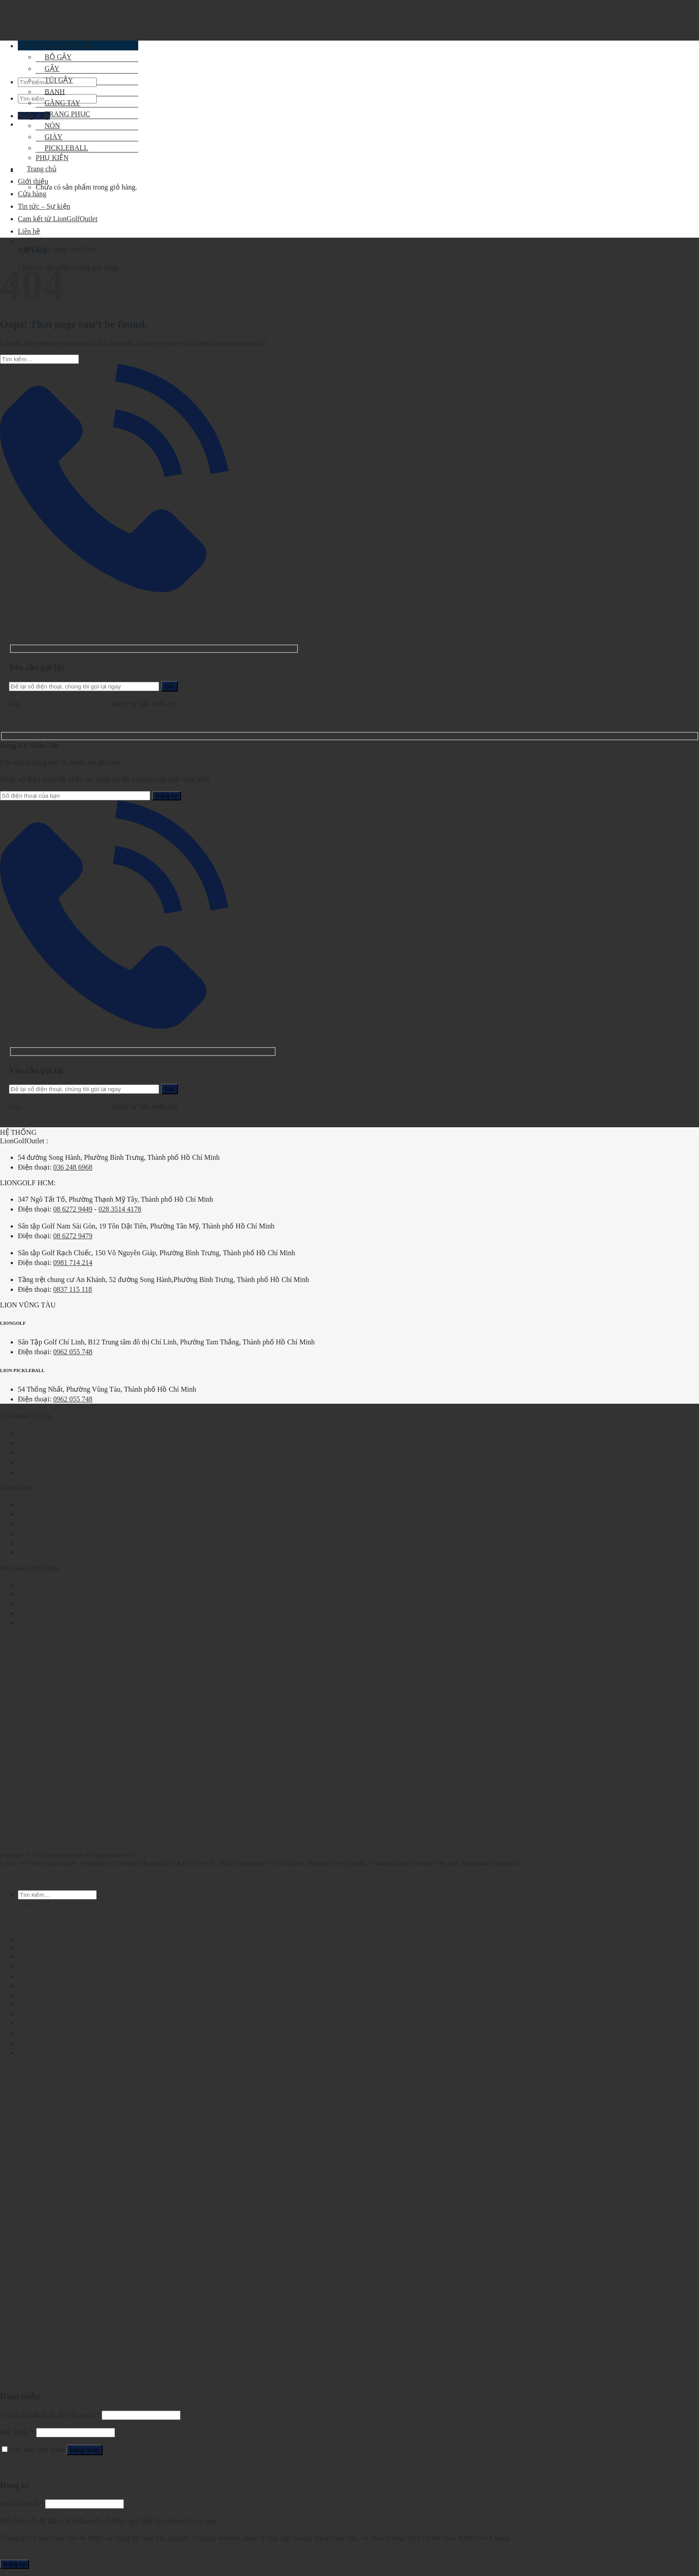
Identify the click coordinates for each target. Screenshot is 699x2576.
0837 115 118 (72, 1289)
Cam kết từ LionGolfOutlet (58, 1613)
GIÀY (44, 1931)
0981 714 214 (72, 1262)
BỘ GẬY (49, 1904)
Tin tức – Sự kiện (44, 1462)
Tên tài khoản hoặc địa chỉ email (50, 2415)
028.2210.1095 (43, 704)
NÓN (48, 125)
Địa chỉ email (21, 2503)
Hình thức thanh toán (48, 1524)
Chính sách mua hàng (48, 1552)
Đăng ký (14, 2564)
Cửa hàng (32, 194)
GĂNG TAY (58, 103)
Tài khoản (32, 1433)
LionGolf (31, 1594)
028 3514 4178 (120, 1209)
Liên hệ (29, 1623)
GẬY (43, 1914)
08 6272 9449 (72, 1209)
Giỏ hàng (31, 2013)
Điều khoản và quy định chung (62, 1504)
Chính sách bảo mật (47, 1514)
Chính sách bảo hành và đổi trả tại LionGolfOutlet (91, 1543)
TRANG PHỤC (63, 114)
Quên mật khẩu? (24, 2467)
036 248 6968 (72, 1167)
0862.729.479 (91, 704)
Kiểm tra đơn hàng (45, 1443)
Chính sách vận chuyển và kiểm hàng (72, 1533)
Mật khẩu (17, 2432)
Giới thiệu (33, 181)
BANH (50, 91)
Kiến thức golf (39, 1452)
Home (8, 248)
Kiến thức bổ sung (45, 1472)
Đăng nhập (84, 2450)
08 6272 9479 (72, 1236)
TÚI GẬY (54, 80)
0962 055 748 (72, 1352)
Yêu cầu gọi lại (138, 590)
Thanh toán (34, 1939)
